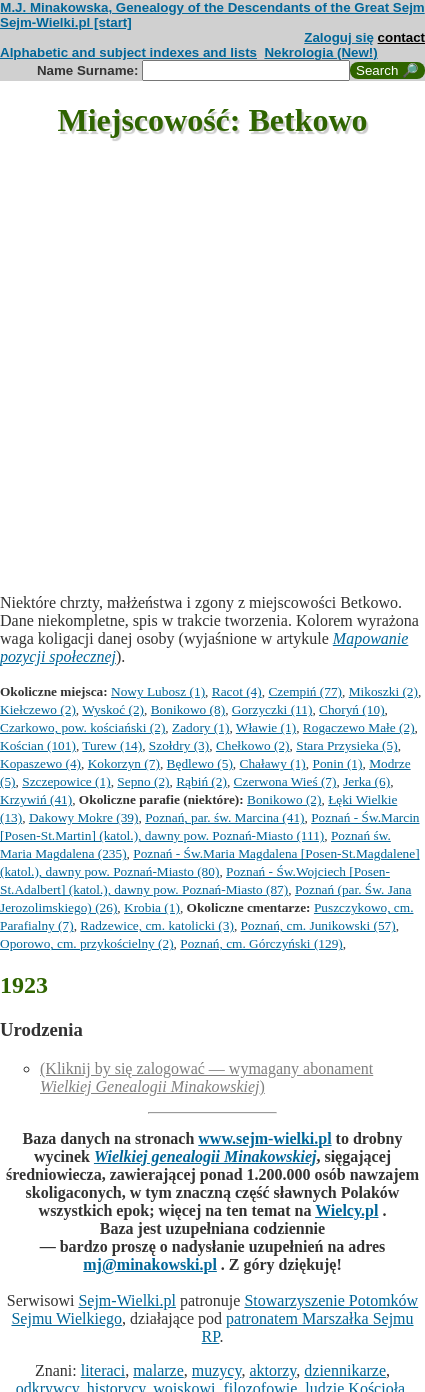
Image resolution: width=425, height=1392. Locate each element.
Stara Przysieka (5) (346, 745)
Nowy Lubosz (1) (158, 691)
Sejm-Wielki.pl (127, 1300)
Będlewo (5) (200, 763)
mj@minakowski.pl (150, 1264)
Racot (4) (237, 691)
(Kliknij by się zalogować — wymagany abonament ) (206, 1077)
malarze (158, 1370)
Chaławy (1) (273, 763)
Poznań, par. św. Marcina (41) (224, 817)
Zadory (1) (200, 727)
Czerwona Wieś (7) (285, 781)
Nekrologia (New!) (320, 52)
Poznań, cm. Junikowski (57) (318, 925)
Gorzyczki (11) (272, 709)
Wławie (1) (266, 727)
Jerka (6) (366, 781)
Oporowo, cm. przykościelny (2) (87, 943)
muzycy (217, 1370)
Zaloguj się (339, 37)
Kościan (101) (38, 745)
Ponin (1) (337, 763)
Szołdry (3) (179, 745)
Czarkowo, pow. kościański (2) (82, 727)
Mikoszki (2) (383, 691)
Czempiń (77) (305, 691)
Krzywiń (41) (36, 799)
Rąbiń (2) (201, 781)
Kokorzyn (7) (124, 763)
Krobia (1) (152, 907)
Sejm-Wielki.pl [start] (66, 22)
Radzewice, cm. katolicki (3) (157, 925)
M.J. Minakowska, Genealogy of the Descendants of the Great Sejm (212, 7)
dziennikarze (345, 1370)
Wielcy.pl (346, 1210)
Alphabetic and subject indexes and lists (128, 52)
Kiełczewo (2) (38, 709)
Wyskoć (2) (113, 709)
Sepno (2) (143, 781)
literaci (103, 1370)
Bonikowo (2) (284, 799)
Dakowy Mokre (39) (84, 817)
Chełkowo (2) (253, 745)
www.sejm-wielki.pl (264, 1138)
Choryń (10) (352, 709)
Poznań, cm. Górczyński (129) (261, 943)
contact (401, 37)
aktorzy (272, 1370)
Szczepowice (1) (66, 781)
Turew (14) (112, 745)
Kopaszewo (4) (40, 763)
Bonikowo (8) (188, 709)
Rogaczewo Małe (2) (359, 727)
